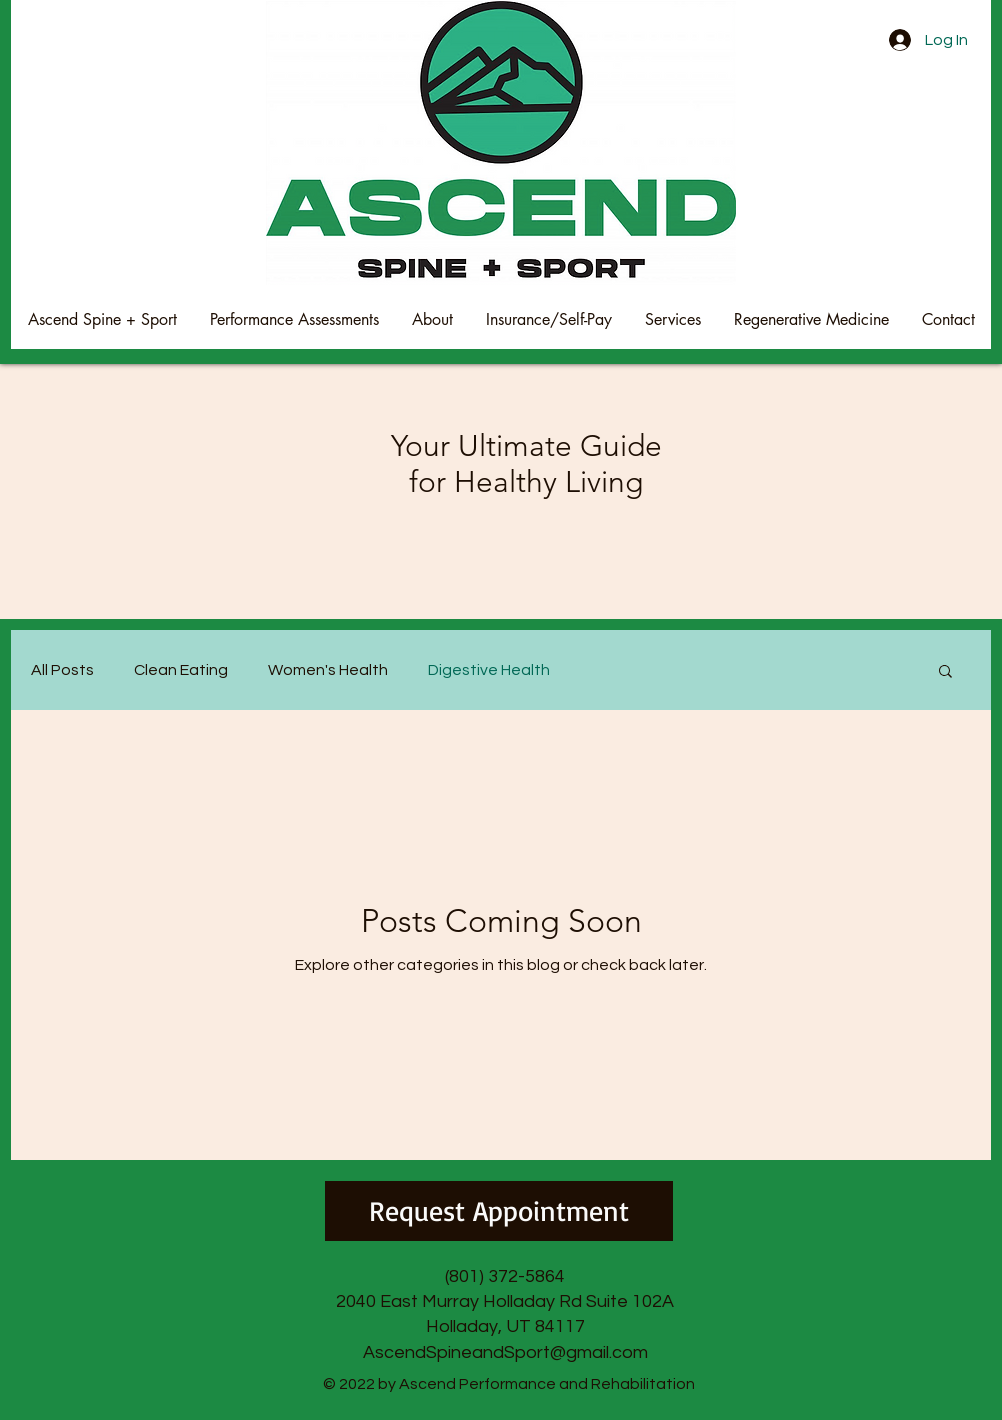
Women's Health (328, 670)
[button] (945, 672)
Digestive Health (489, 670)
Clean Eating (181, 670)
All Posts (62, 670)
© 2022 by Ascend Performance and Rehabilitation (509, 1384)
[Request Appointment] (499, 1211)
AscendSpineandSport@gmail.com (505, 1352)
